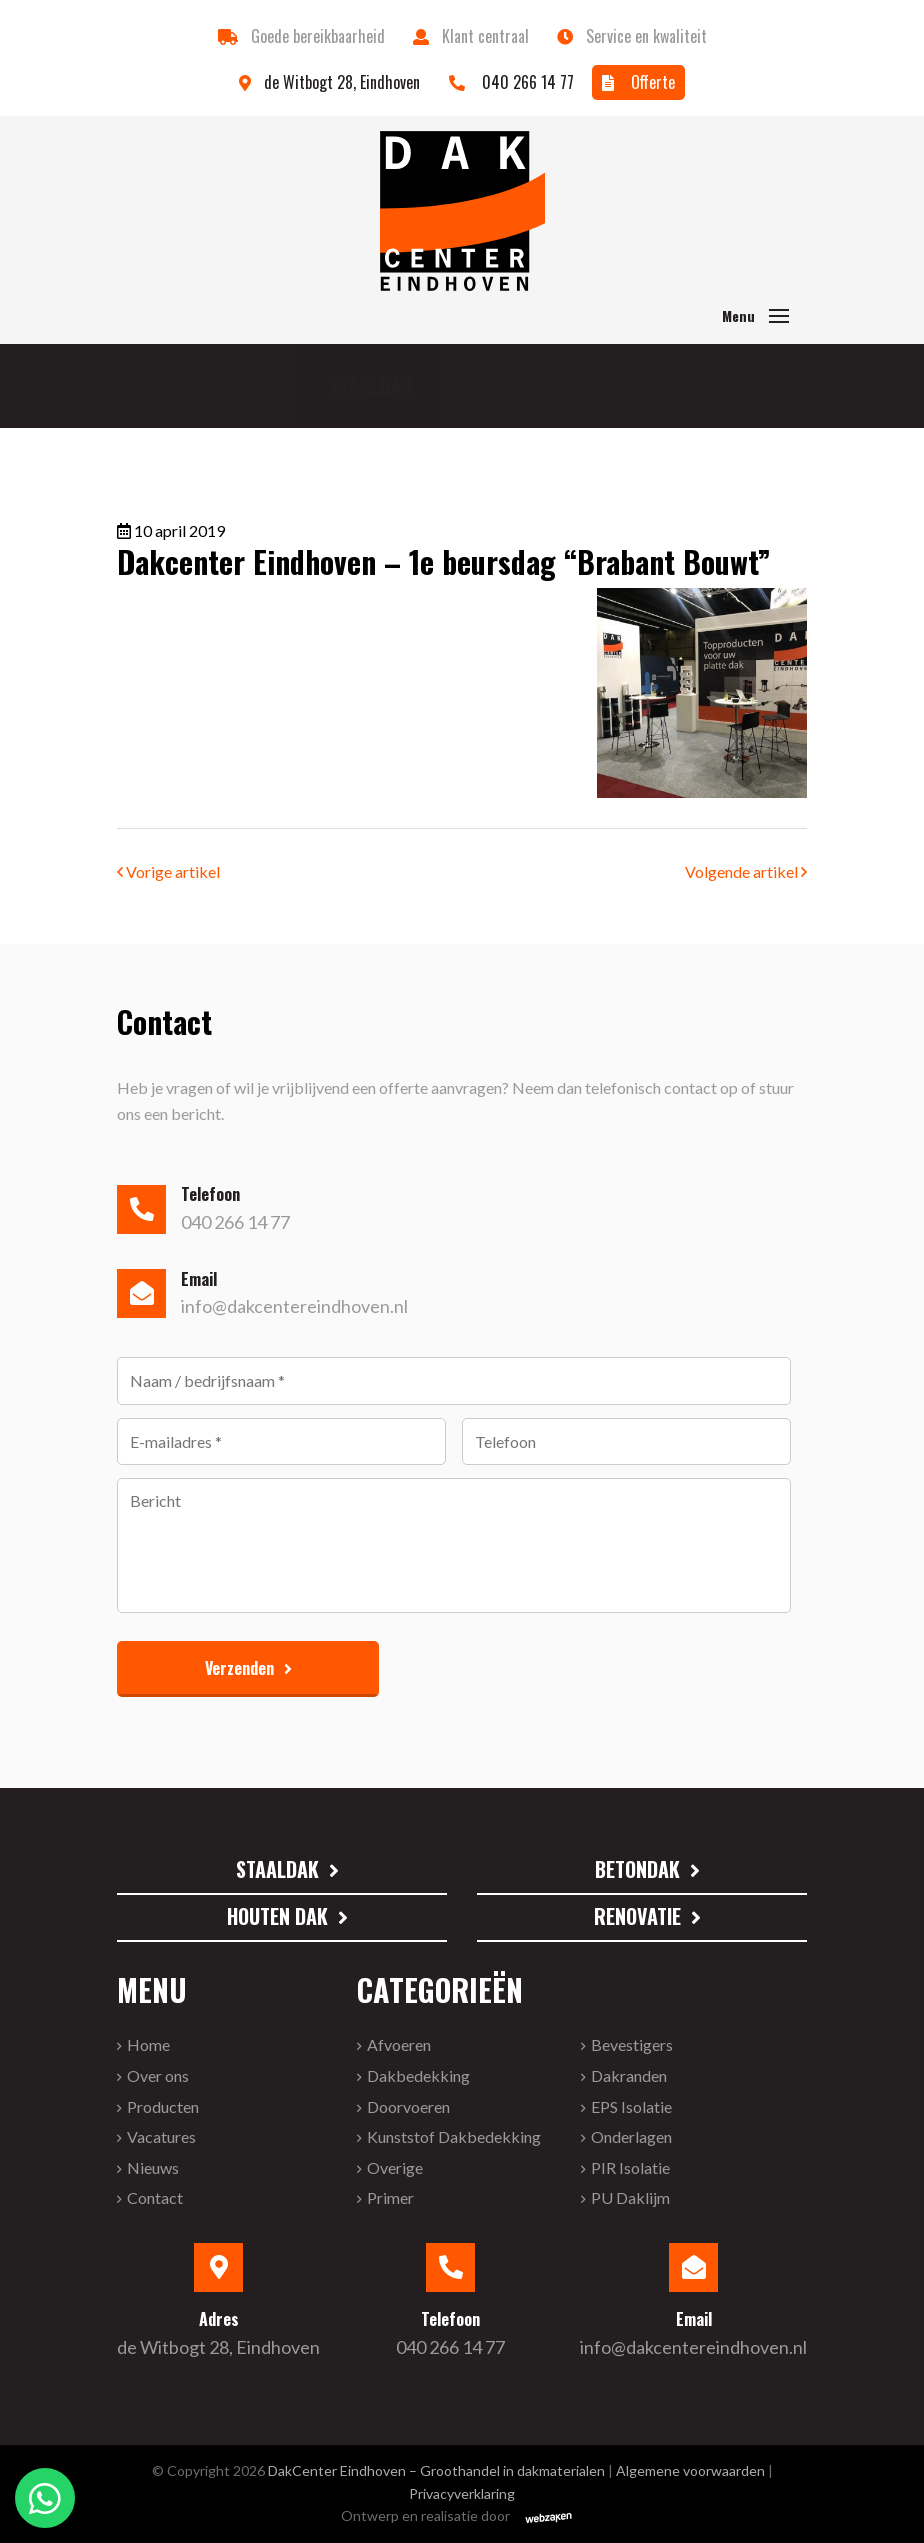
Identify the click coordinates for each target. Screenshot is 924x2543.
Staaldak (199, 386)
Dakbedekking (418, 2075)
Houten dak (277, 1916)
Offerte (638, 82)
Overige (395, 2167)
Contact (155, 2197)
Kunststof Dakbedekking (454, 2136)
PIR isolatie (630, 2167)
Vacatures (161, 2136)
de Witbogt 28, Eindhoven (331, 82)
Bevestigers (632, 2044)
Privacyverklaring (462, 2493)
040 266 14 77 (511, 82)
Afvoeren (399, 2044)
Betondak (478, 386)
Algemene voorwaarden (690, 2470)
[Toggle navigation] (779, 316)
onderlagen (631, 2136)
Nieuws (153, 2167)
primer (390, 2197)
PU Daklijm (630, 2197)
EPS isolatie (631, 2106)
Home (148, 2044)
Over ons (158, 2075)
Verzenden (239, 1668)
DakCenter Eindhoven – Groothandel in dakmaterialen (436, 2470)
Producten (163, 2106)
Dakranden (629, 2075)
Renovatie (637, 1916)
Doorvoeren (408, 2106)
